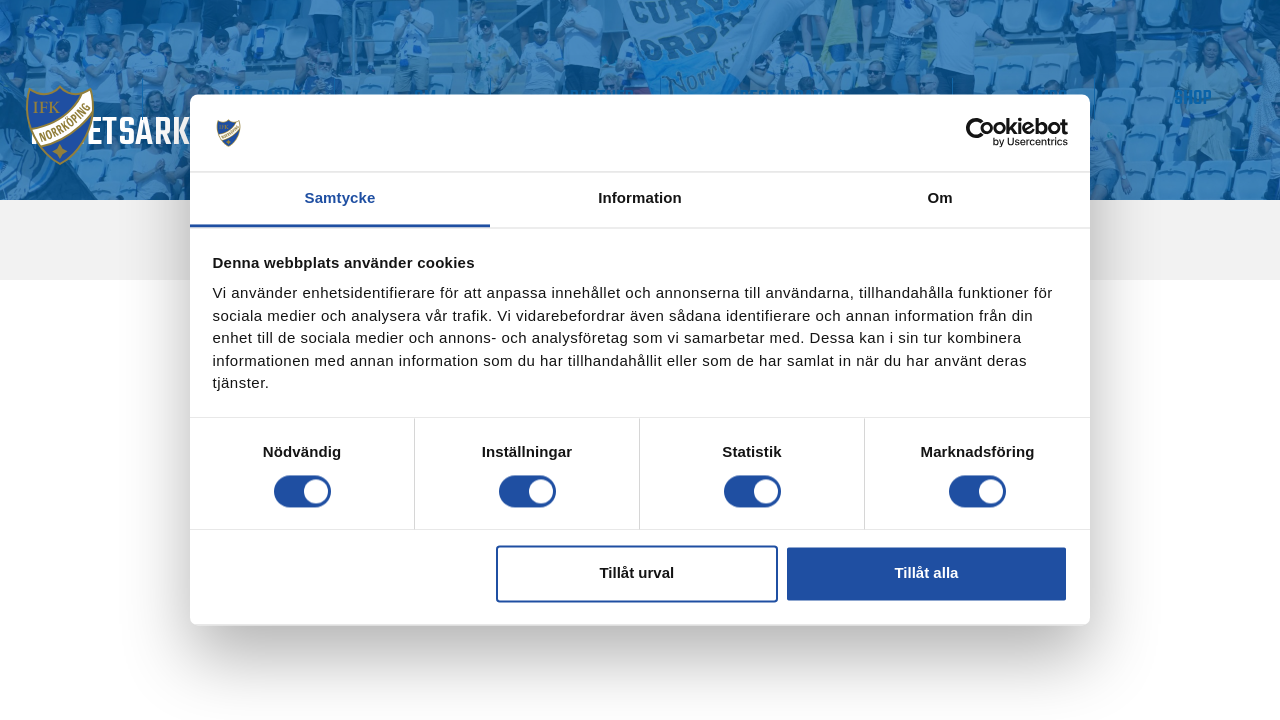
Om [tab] (939, 197)
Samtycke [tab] (340, 197)
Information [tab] (640, 197)
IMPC (1119, 98)
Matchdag (131, 98)
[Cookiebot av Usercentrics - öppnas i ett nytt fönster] (980, 133)
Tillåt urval (636, 573)
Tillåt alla (926, 573)
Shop (1217, 98)
